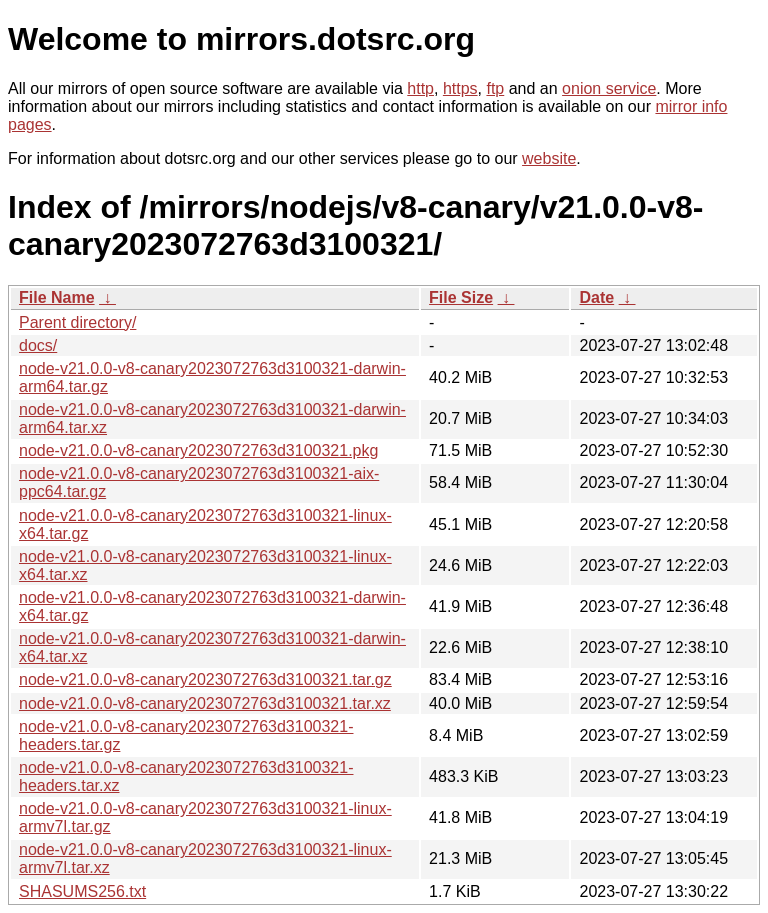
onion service (609, 88)
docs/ (38, 345)
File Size (461, 297)
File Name (57, 297)
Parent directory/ (77, 322)
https (460, 88)
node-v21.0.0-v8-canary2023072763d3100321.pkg (198, 450)
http (420, 88)
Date (596, 297)
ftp (495, 88)
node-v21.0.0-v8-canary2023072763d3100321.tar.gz (205, 679)
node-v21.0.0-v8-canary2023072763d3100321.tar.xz (205, 703)
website (549, 158)
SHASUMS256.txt (82, 891)
